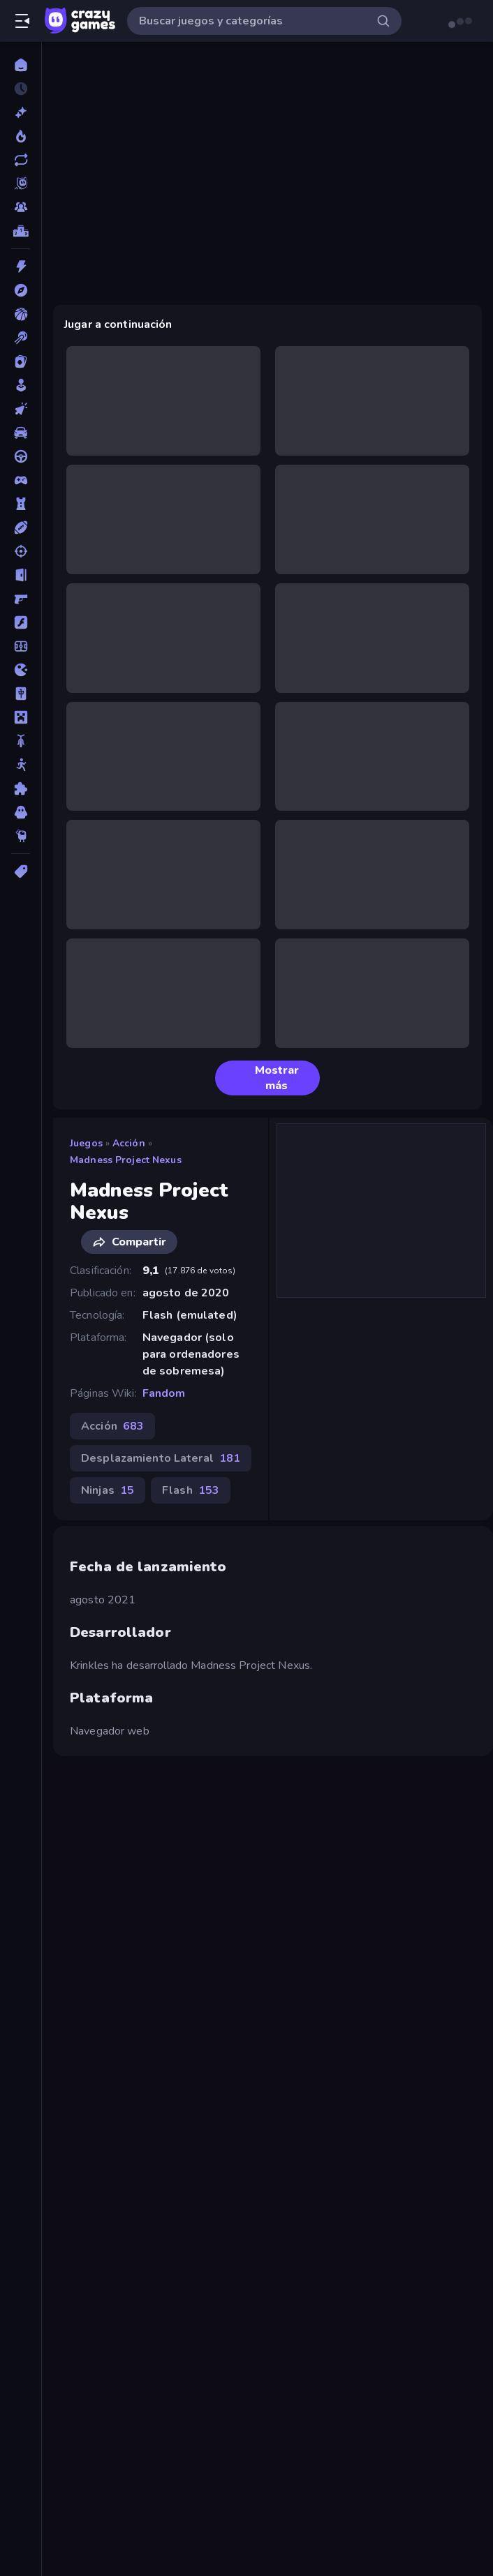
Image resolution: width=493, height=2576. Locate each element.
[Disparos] (20, 551)
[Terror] (20, 812)
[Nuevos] (20, 112)
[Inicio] (20, 65)
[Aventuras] (20, 290)
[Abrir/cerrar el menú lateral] (22, 21)
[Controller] (20, 480)
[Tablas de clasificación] (20, 231)
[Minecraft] (20, 717)
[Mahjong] (20, 693)
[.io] (20, 670)
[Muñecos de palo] (20, 765)
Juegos (86, 1143)
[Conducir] (20, 456)
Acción (128, 1143)
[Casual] (20, 385)
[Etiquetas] (20, 871)
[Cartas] (20, 361)
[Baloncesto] (20, 314)
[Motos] (20, 741)
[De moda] (20, 136)
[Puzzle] (20, 788)
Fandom (164, 1393)
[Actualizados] (20, 160)
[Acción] (20, 266)
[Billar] (20, 338)
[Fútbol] (20, 646)
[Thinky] (20, 836)
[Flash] (20, 622)
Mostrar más (262, 1078)
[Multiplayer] (20, 207)
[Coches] (20, 432)
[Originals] (20, 183)
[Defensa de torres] (20, 504)
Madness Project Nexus (126, 1160)
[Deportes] (20, 527)
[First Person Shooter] (20, 599)
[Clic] (20, 409)
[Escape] (20, 575)
